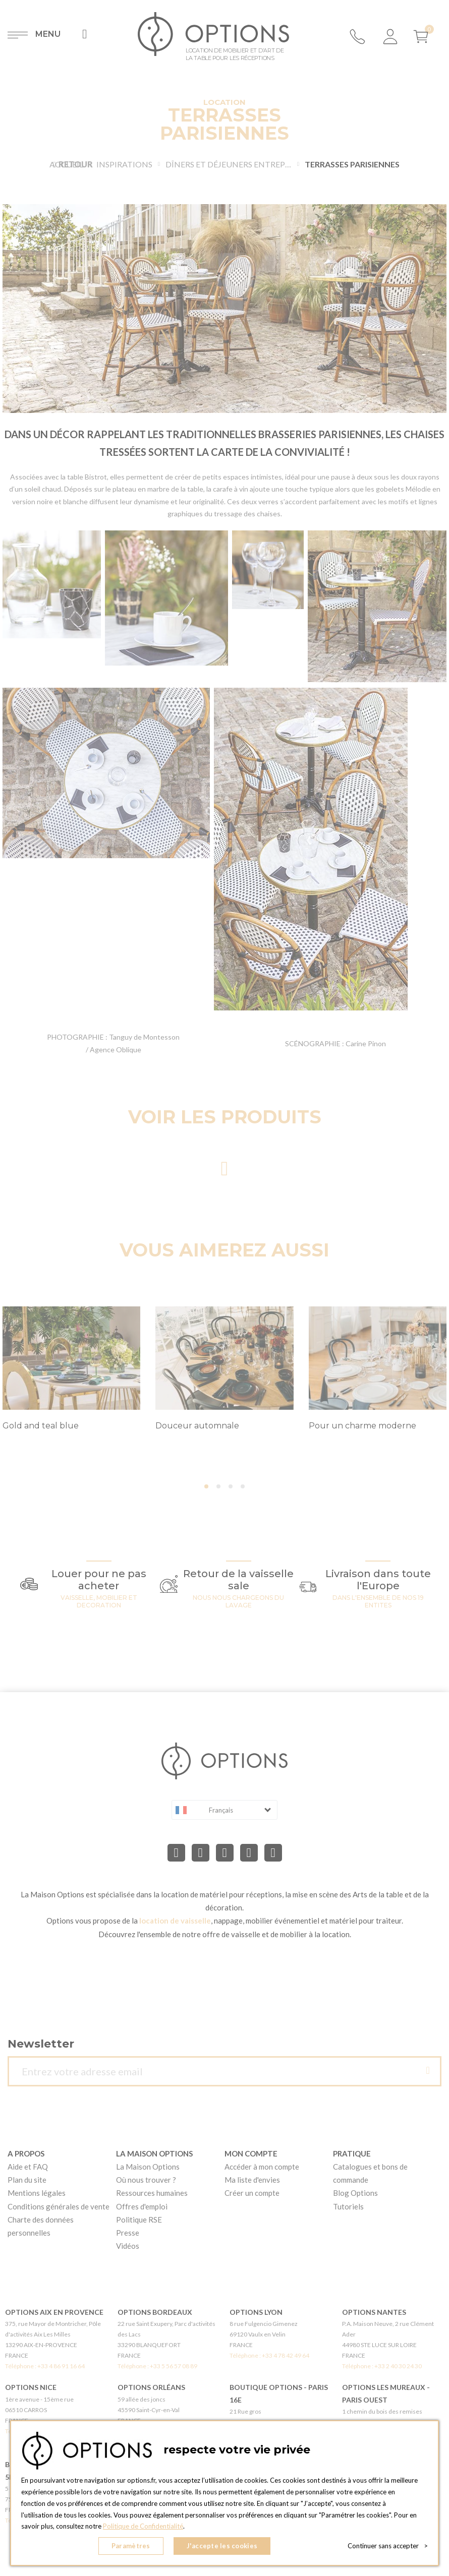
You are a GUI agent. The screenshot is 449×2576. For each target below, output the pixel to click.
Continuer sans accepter (388, 2546)
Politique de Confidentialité (143, 2526)
